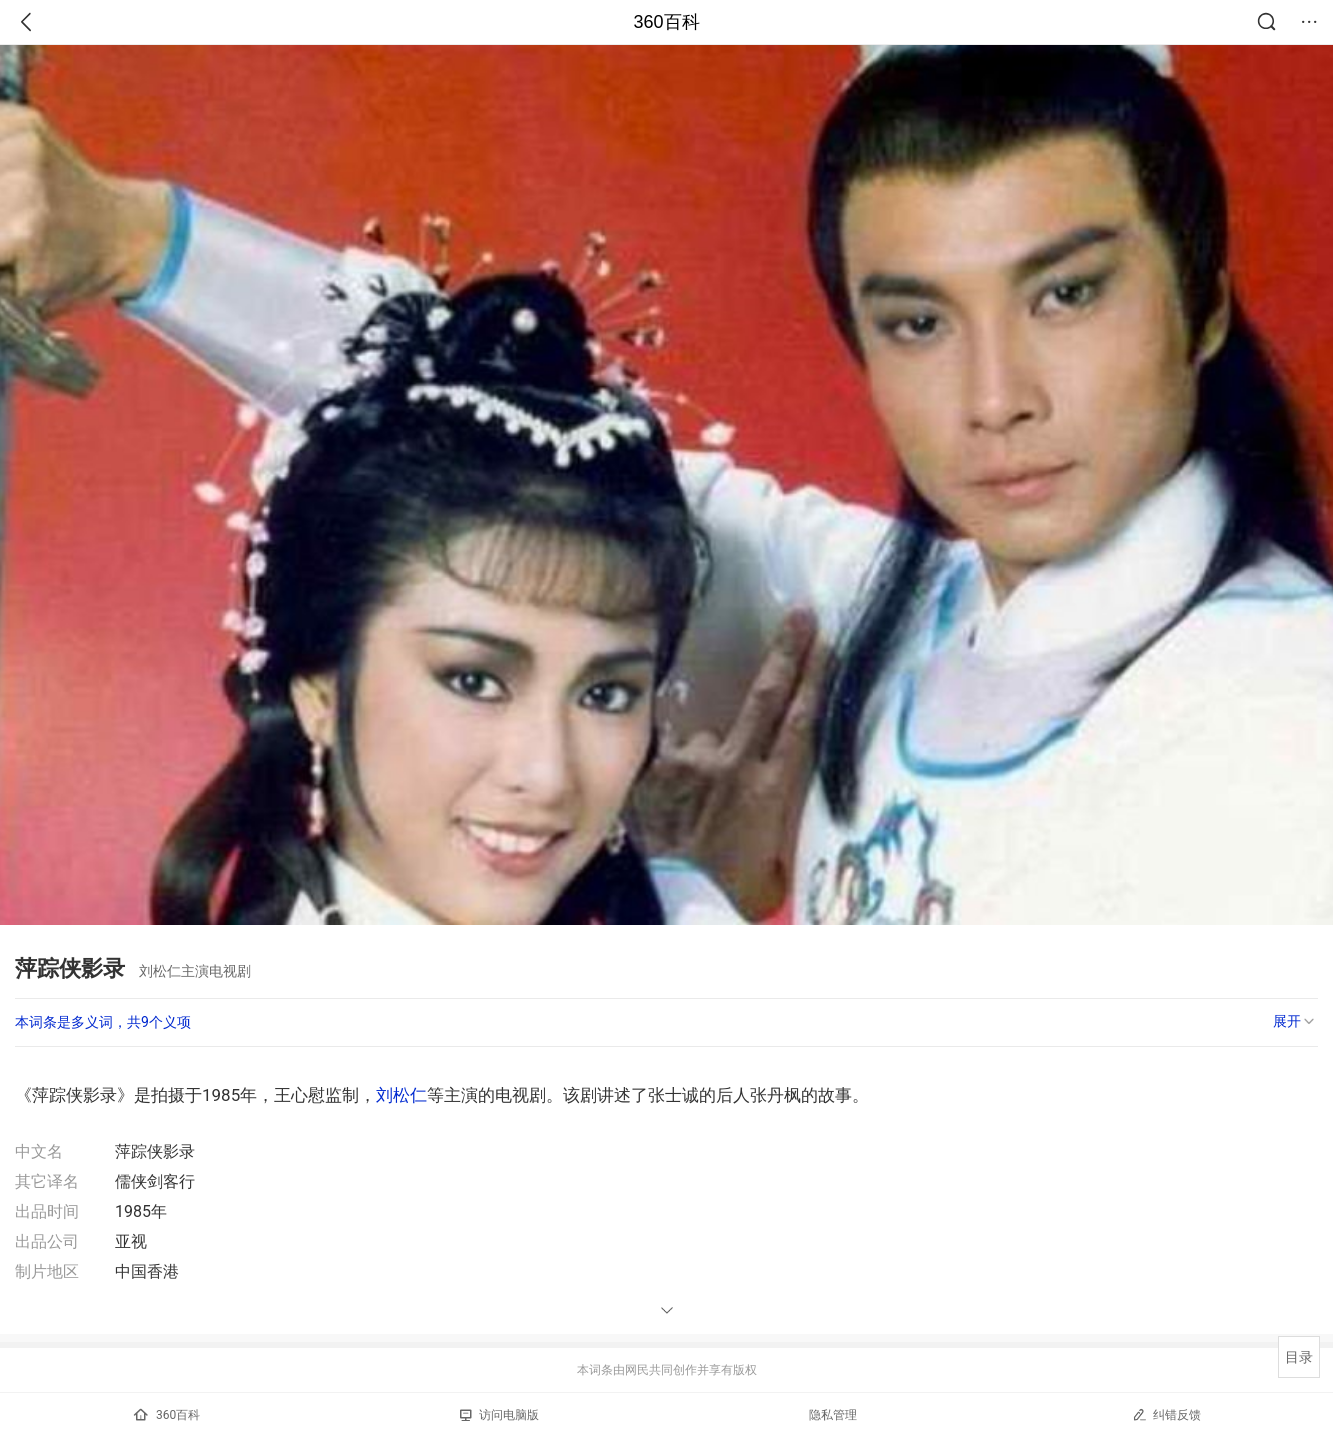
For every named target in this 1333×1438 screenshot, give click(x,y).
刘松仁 (401, 1095)
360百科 (666, 22)
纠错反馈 (1166, 1414)
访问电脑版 (499, 1415)
